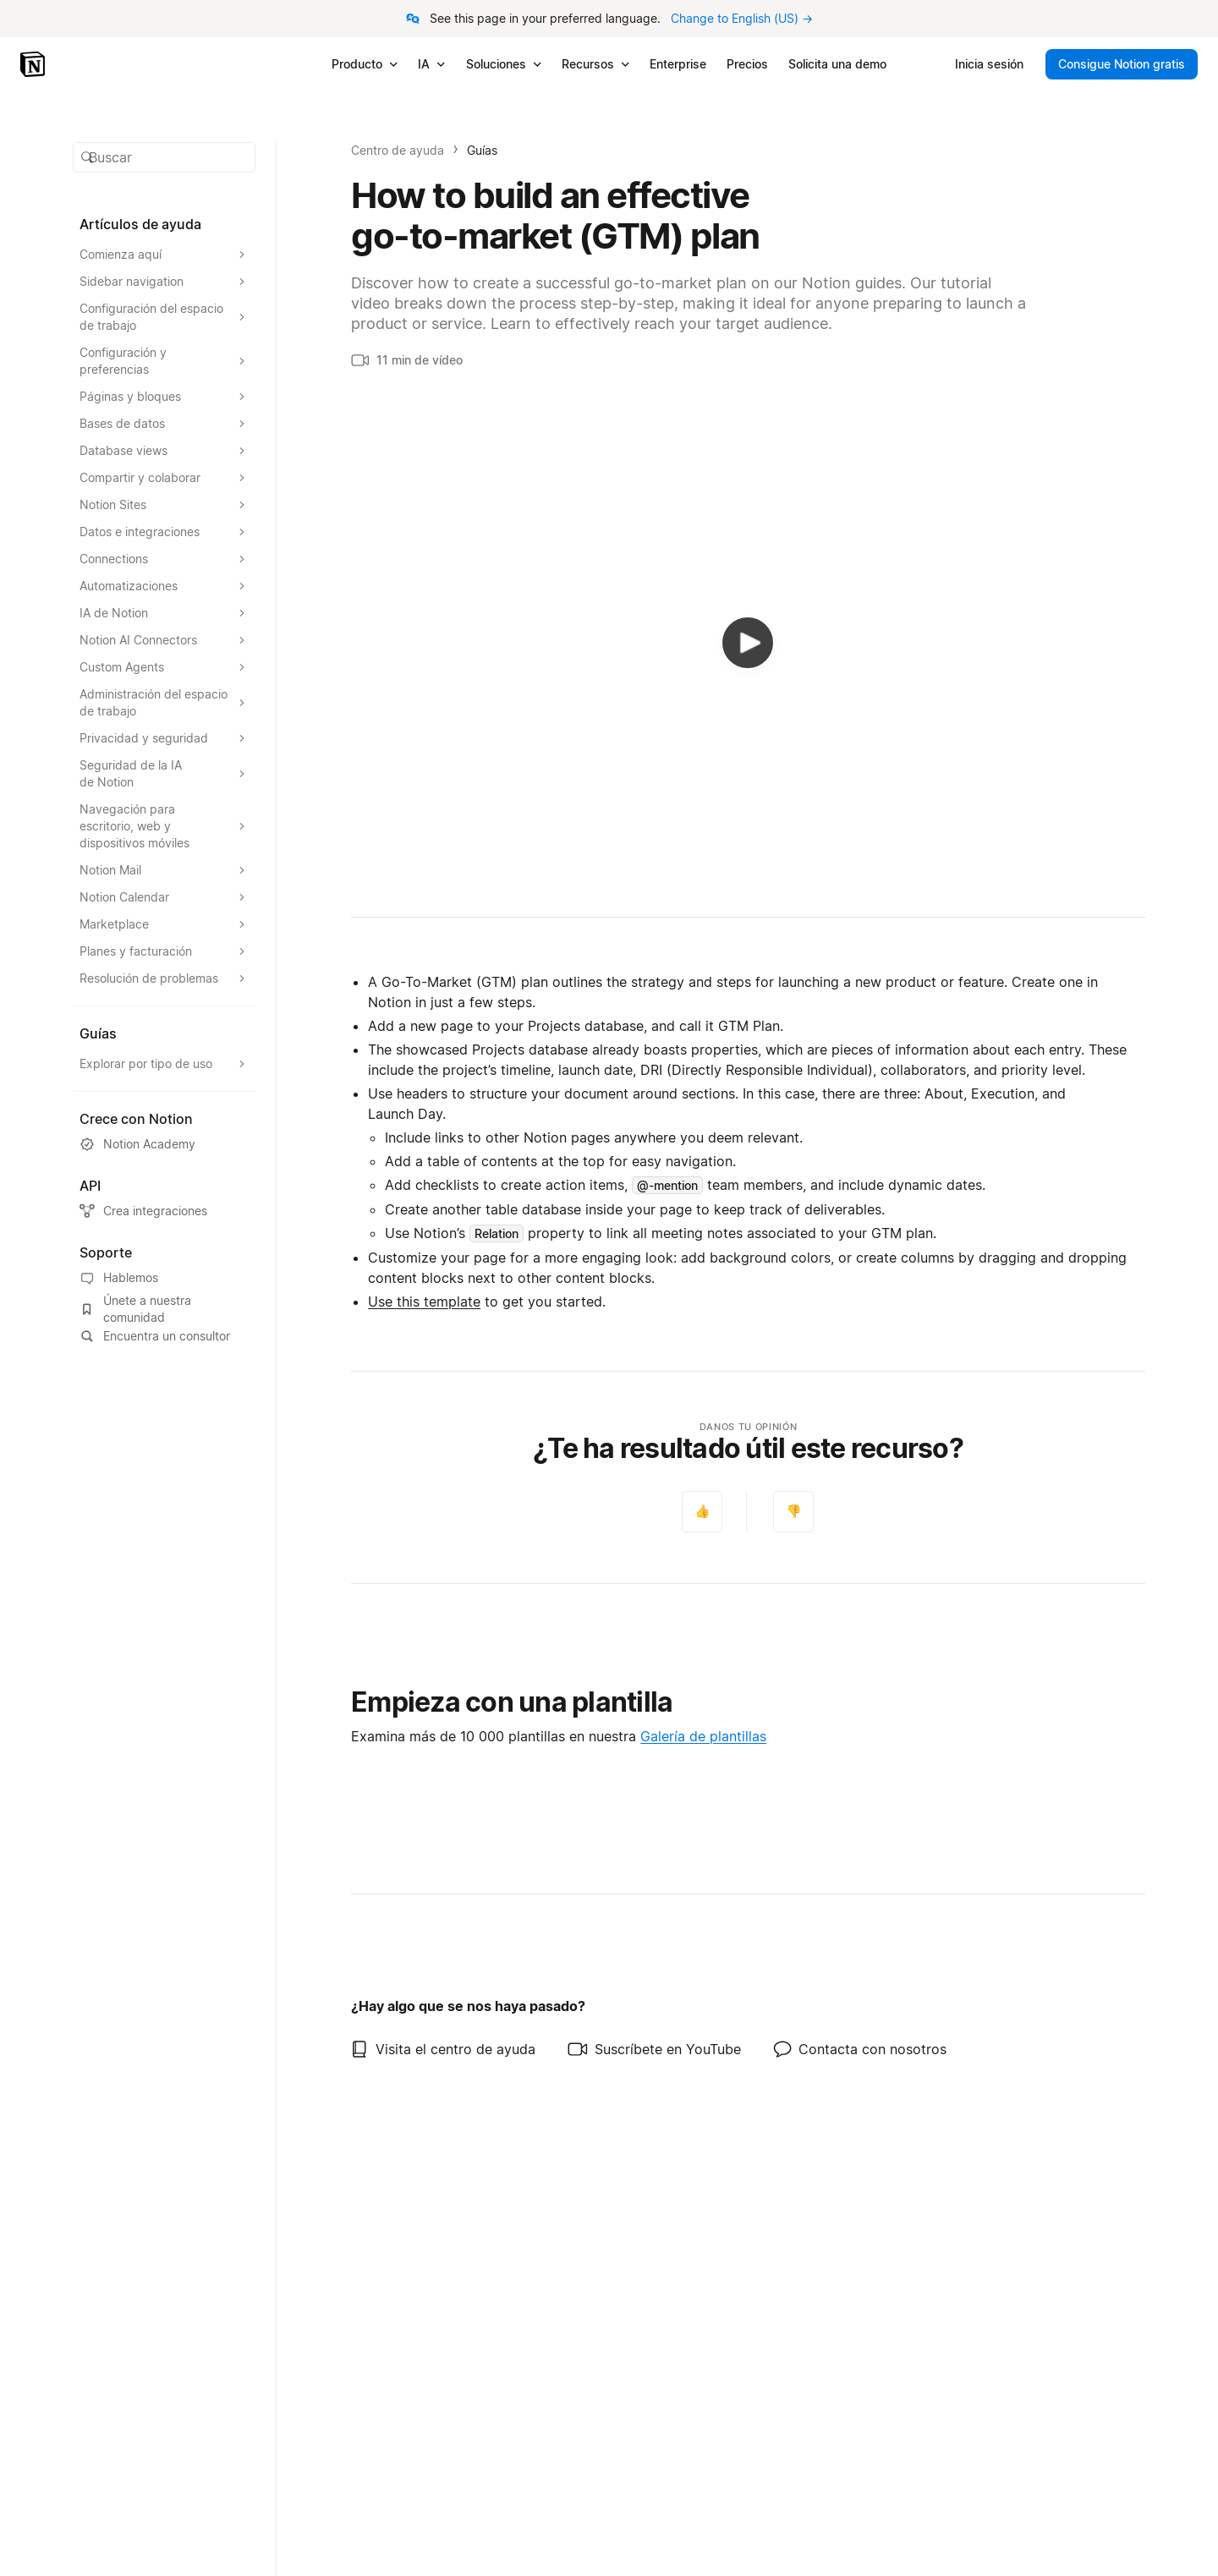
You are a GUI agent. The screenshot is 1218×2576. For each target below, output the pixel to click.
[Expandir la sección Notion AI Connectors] (164, 640)
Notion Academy (137, 1144)
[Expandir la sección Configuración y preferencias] (164, 361)
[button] (164, 157)
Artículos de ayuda (140, 224)
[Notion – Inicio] (34, 64)
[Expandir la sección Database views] (164, 450)
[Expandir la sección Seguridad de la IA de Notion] (164, 774)
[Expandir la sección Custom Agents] (164, 667)
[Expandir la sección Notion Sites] (164, 504)
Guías (482, 150)
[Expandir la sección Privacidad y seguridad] (164, 738)
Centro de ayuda (397, 150)
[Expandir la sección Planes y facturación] (164, 951)
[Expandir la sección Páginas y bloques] (164, 396)
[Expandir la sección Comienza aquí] (164, 254)
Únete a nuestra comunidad (135, 1308)
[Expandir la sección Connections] (164, 559)
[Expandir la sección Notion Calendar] (164, 897)
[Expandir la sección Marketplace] (164, 924)
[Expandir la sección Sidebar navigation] (164, 281)
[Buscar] (164, 157)
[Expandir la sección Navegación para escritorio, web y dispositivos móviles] (164, 826)
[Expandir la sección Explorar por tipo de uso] (164, 1063)
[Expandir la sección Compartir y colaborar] (164, 477)
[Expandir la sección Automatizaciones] (164, 586)
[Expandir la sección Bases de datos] (164, 423)
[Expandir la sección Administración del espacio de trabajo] (164, 703)
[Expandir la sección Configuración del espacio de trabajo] (164, 317)
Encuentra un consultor (155, 1336)
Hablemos (119, 1277)
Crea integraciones (143, 1211)
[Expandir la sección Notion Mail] (164, 870)
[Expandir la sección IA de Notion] (164, 613)
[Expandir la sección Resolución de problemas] (164, 978)
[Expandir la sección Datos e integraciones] (164, 531)
